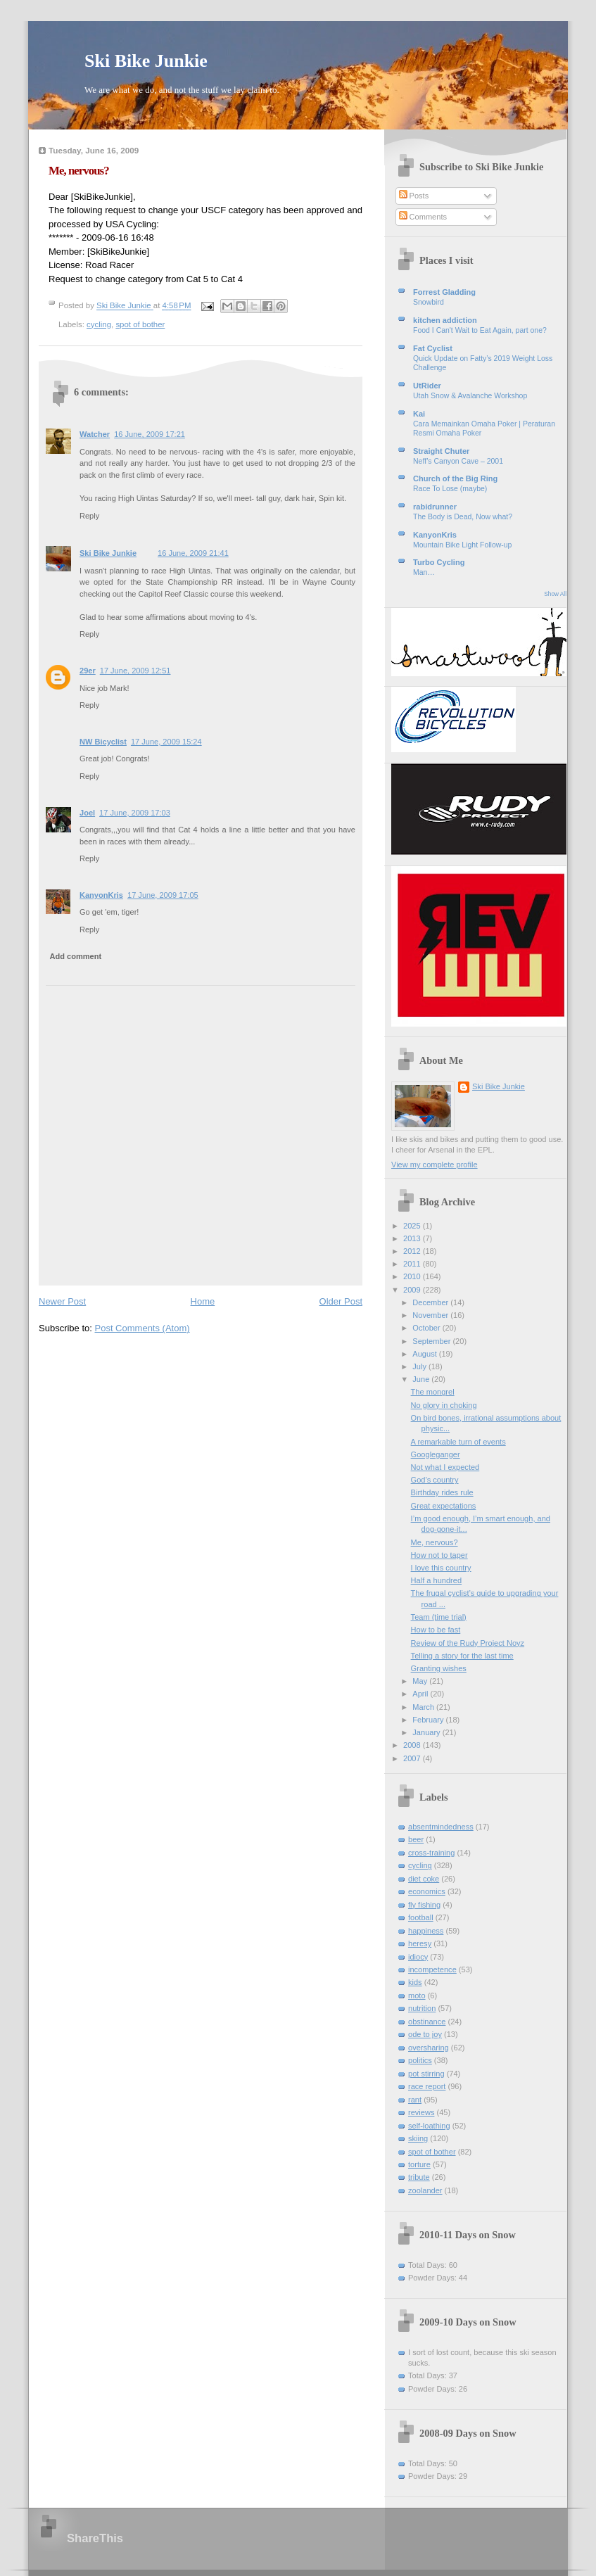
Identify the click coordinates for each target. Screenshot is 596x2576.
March (424, 1707)
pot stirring (426, 2073)
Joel (87, 812)
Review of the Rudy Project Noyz (467, 1643)
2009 (413, 1290)
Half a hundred (436, 1580)
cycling (99, 324)
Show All (555, 594)
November (431, 1315)
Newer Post (62, 1301)
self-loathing (429, 2125)
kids (415, 1982)
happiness (425, 1931)
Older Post (340, 1301)
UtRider (427, 385)
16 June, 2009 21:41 (193, 553)
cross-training (431, 1852)
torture (419, 2164)
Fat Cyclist (432, 348)
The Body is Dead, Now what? (462, 517)
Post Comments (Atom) (142, 1328)
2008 (413, 1745)
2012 (413, 1251)
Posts (414, 195)
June (421, 1379)
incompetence (432, 1969)
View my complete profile (434, 1164)
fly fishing (424, 1905)
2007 (413, 1758)
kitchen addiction (445, 320)
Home (203, 1301)
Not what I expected (445, 1467)
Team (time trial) (439, 1617)
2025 (413, 1226)
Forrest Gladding (444, 292)
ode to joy (425, 2034)
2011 (413, 1264)
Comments (423, 216)
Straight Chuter (441, 451)
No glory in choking (444, 1405)
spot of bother (140, 324)
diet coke (423, 1878)
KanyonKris (101, 895)
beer (416, 1839)
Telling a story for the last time (462, 1655)
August (425, 1354)
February (428, 1719)
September (432, 1341)
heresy (419, 1943)
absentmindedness (441, 1826)
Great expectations (443, 1506)
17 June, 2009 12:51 (135, 670)
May (420, 1681)
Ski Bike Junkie (146, 61)
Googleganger (435, 1454)
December (431, 1302)
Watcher (95, 434)
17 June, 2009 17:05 (162, 895)
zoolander (425, 2190)
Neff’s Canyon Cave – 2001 (458, 461)
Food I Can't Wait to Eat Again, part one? (480, 330)
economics (426, 1891)
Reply (89, 516)
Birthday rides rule (442, 1492)
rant (414, 2099)
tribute (419, 2177)
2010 (413, 1276)
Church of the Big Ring (455, 478)
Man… (424, 572)
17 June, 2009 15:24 (166, 741)
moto (417, 1995)
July (420, 1366)
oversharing (428, 2047)
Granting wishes (439, 1668)
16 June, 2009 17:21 (149, 434)
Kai (419, 414)
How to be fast (436, 1629)
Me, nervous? (434, 1542)
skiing (418, 2138)
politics (420, 2060)
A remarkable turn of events (458, 1442)
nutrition (422, 2008)
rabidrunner (435, 506)
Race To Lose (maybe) (450, 489)
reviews (421, 2112)
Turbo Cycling (438, 562)
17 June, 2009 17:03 (134, 812)
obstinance (426, 2021)
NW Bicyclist (103, 741)
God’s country (435, 1480)
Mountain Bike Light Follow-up (462, 545)
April (421, 1693)
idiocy (418, 1957)
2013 (413, 1238)
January (427, 1732)
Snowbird (428, 302)
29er (88, 670)
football (420, 1917)
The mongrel (433, 1392)
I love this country (441, 1567)
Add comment (76, 956)
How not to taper (439, 1555)
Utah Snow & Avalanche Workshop (470, 396)
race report (426, 2086)
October (427, 1328)
